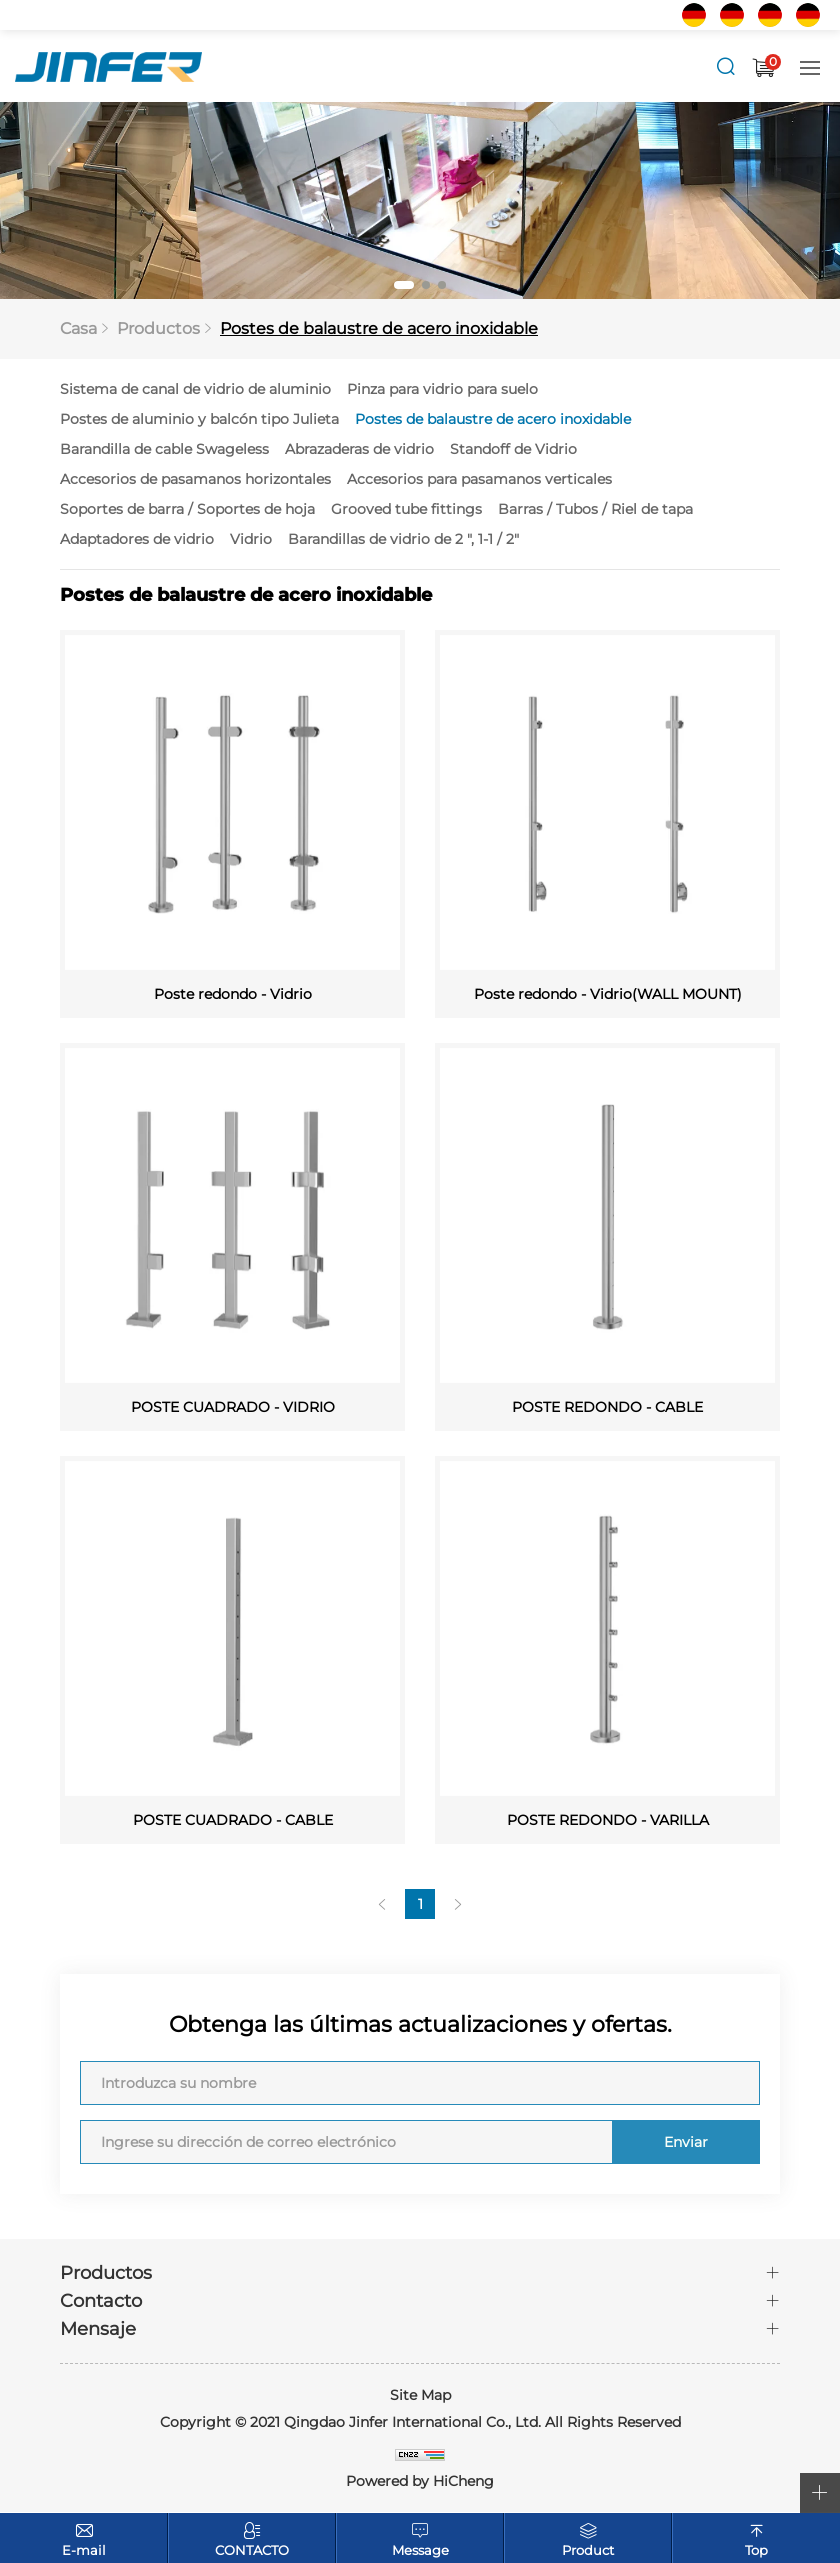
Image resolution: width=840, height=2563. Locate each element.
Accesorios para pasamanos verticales (479, 480)
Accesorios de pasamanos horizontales (195, 480)
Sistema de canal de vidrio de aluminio (195, 390)
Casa (78, 329)
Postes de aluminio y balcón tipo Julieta (199, 420)
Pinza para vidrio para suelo (442, 390)
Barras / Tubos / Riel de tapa (595, 510)
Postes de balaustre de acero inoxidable (379, 329)
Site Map (420, 2396)
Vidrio (251, 540)
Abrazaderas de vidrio (359, 450)
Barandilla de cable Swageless (164, 450)
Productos (158, 329)
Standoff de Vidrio (513, 450)
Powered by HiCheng (420, 2482)
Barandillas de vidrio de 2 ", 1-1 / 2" (403, 540)
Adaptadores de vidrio (137, 540)
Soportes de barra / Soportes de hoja (187, 510)
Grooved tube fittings (406, 510)
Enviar (685, 2143)
